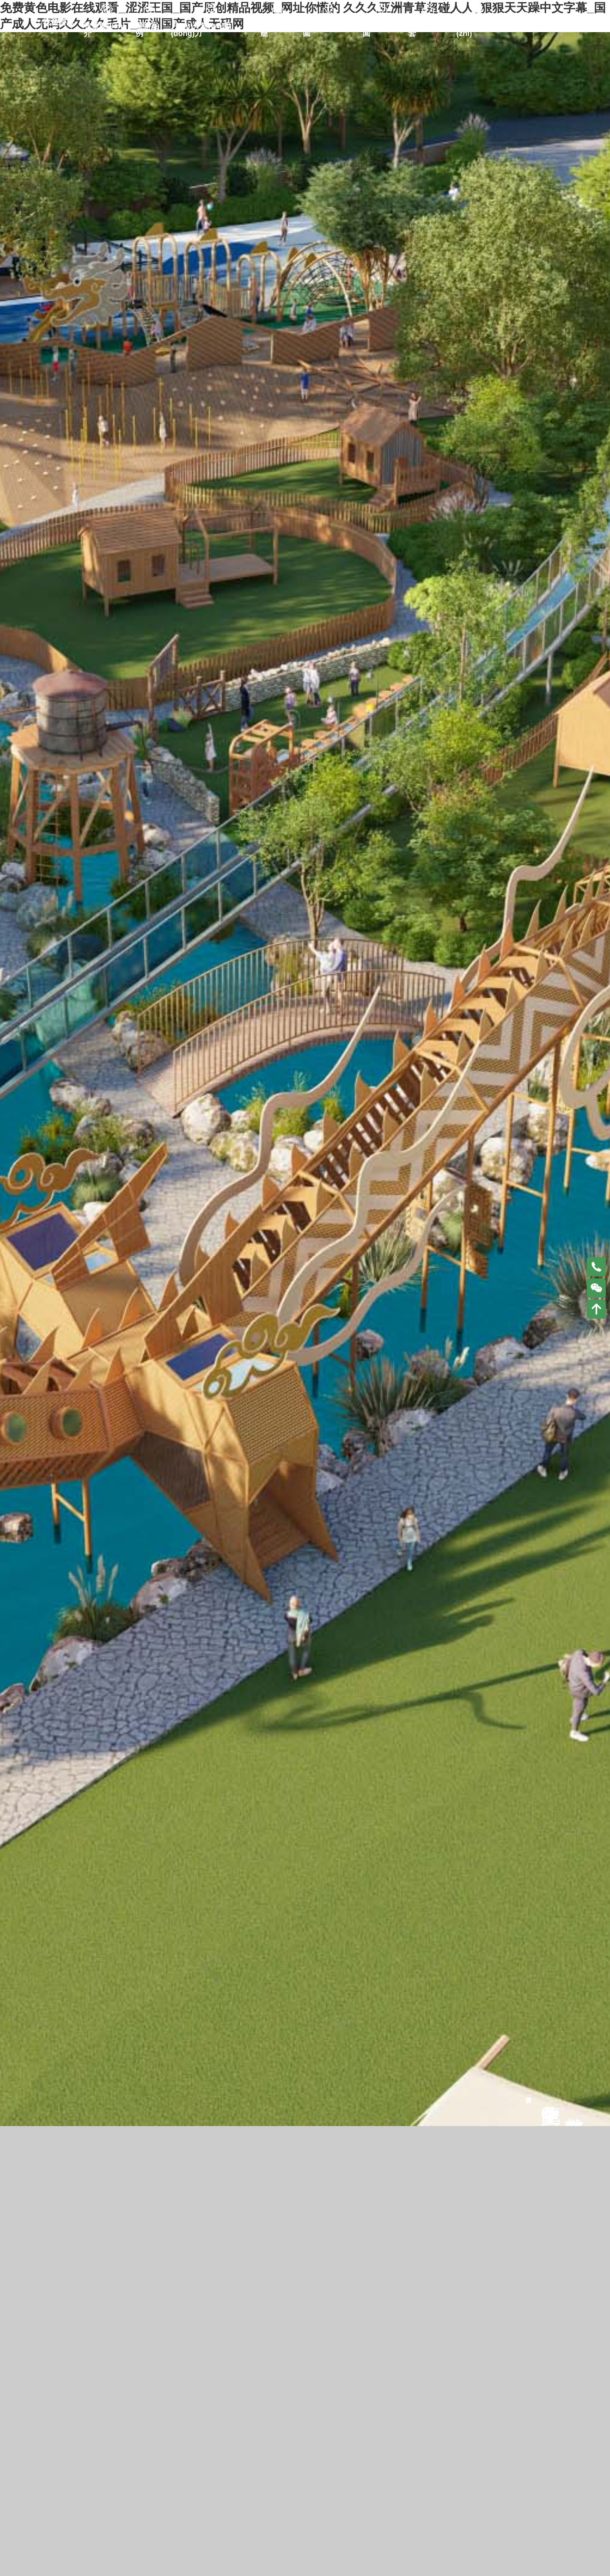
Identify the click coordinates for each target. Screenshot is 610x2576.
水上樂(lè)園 (380, 22)
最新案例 (147, 22)
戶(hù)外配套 (427, 22)
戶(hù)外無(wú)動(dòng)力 (201, 22)
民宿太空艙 (276, 22)
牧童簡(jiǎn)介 (104, 22)
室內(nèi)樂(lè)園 (328, 22)
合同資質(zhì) (471, 22)
